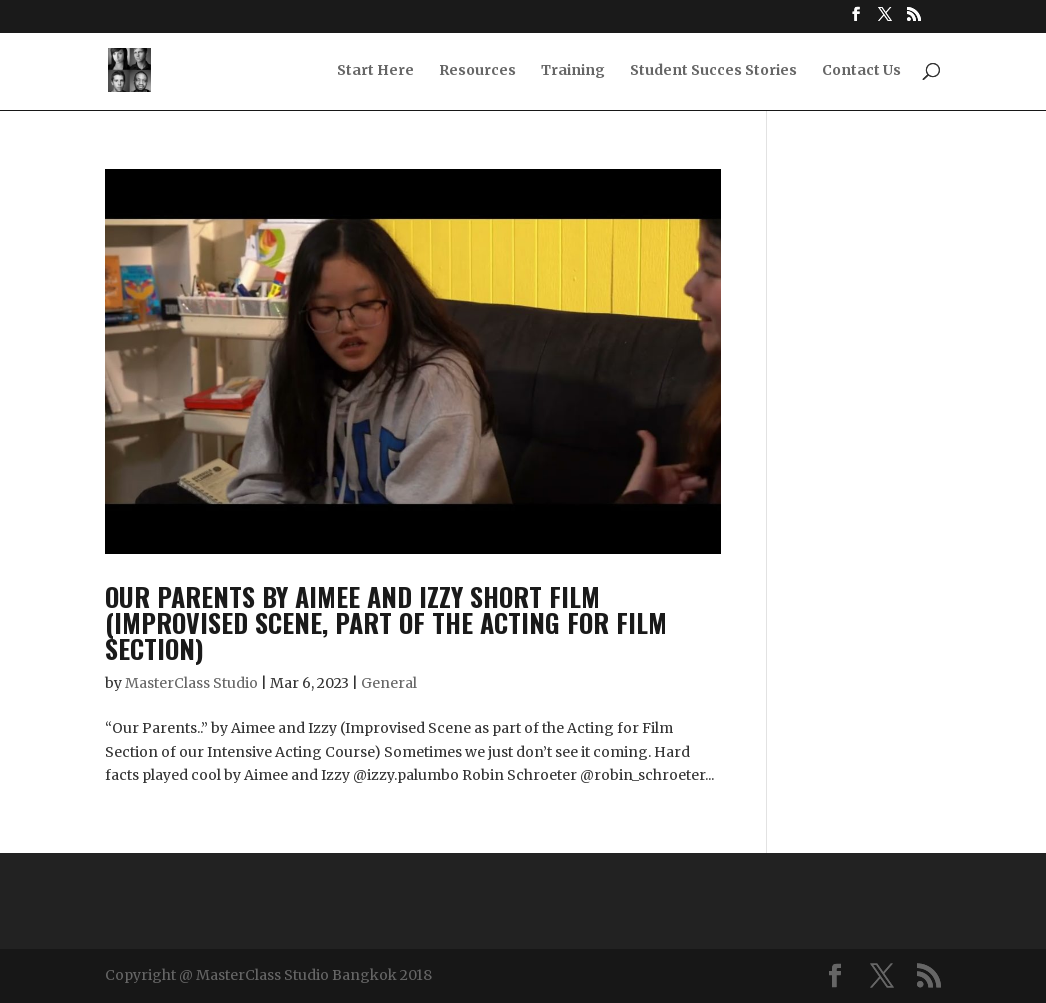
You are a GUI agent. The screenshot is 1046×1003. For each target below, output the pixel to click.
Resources (477, 71)
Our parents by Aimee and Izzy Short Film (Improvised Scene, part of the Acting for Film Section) (386, 622)
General (389, 683)
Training (573, 71)
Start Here (375, 71)
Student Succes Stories (713, 71)
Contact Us (861, 71)
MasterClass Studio (191, 683)
